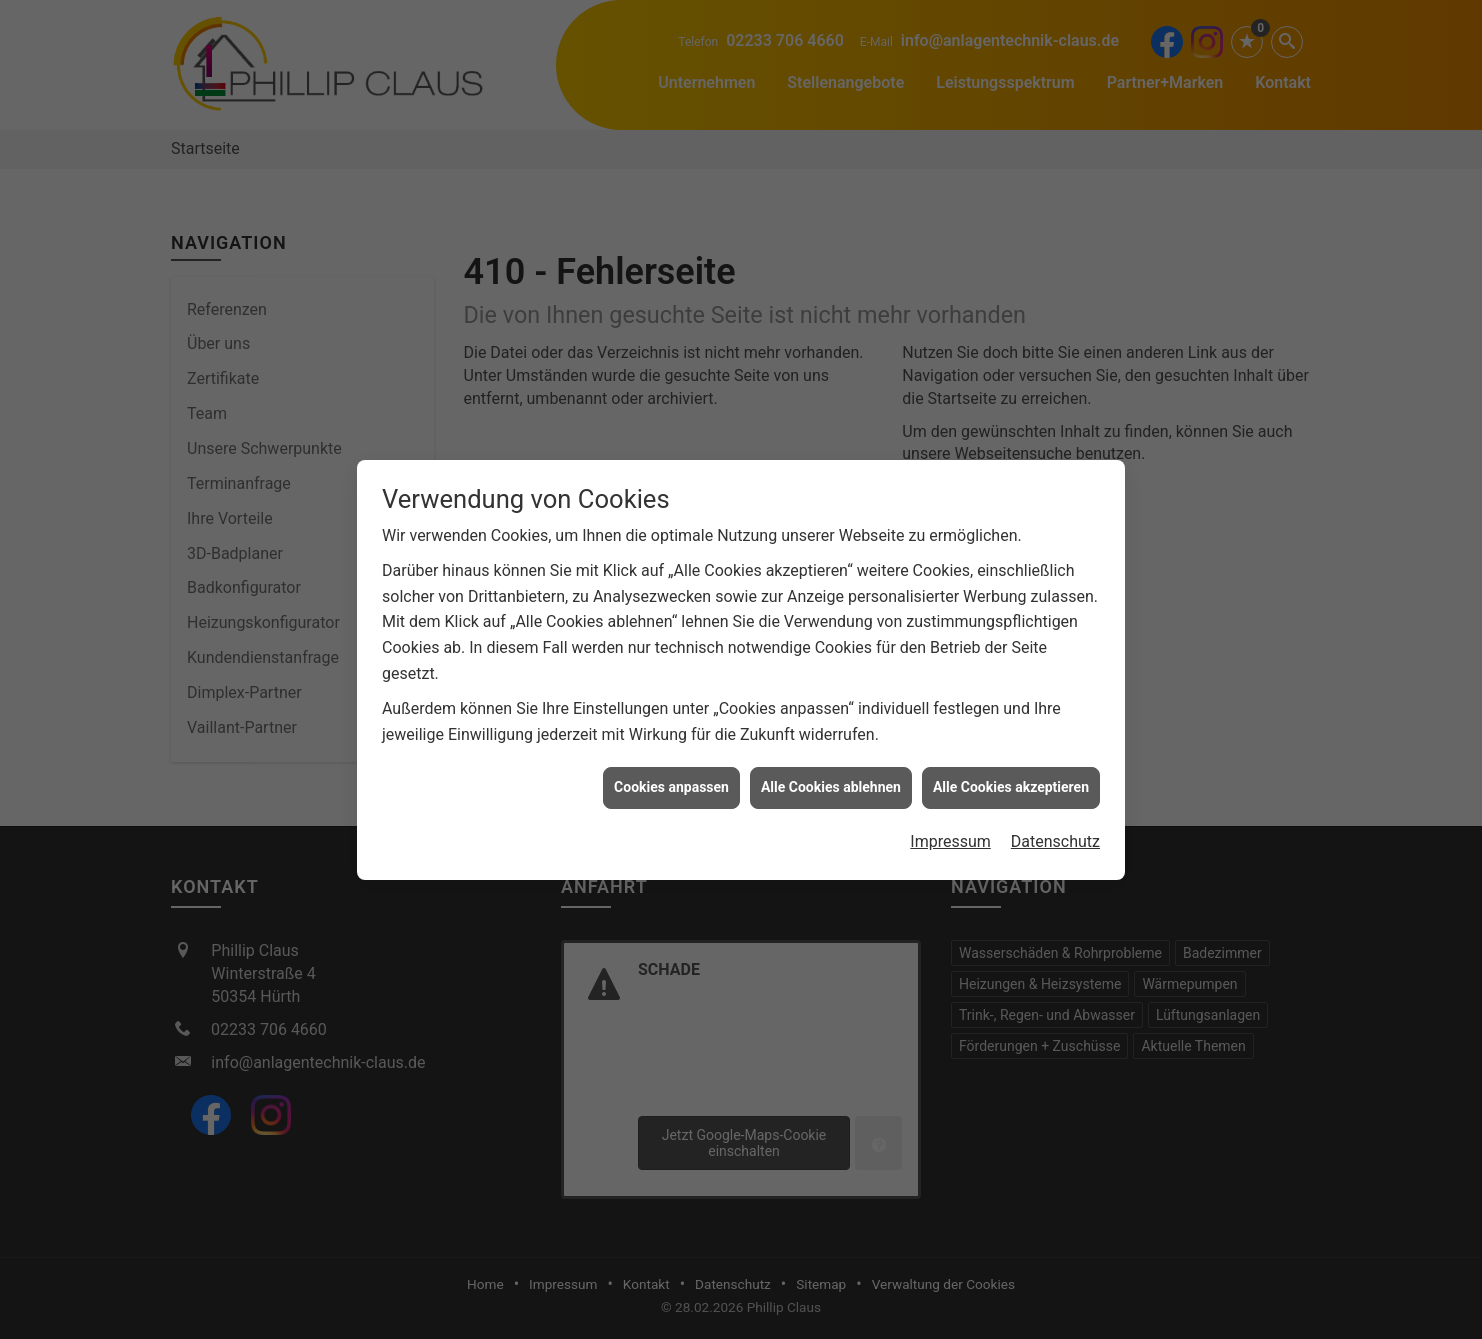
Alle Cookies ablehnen (831, 779)
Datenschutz (1055, 833)
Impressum (950, 833)
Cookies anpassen (671, 779)
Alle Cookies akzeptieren (1011, 779)
